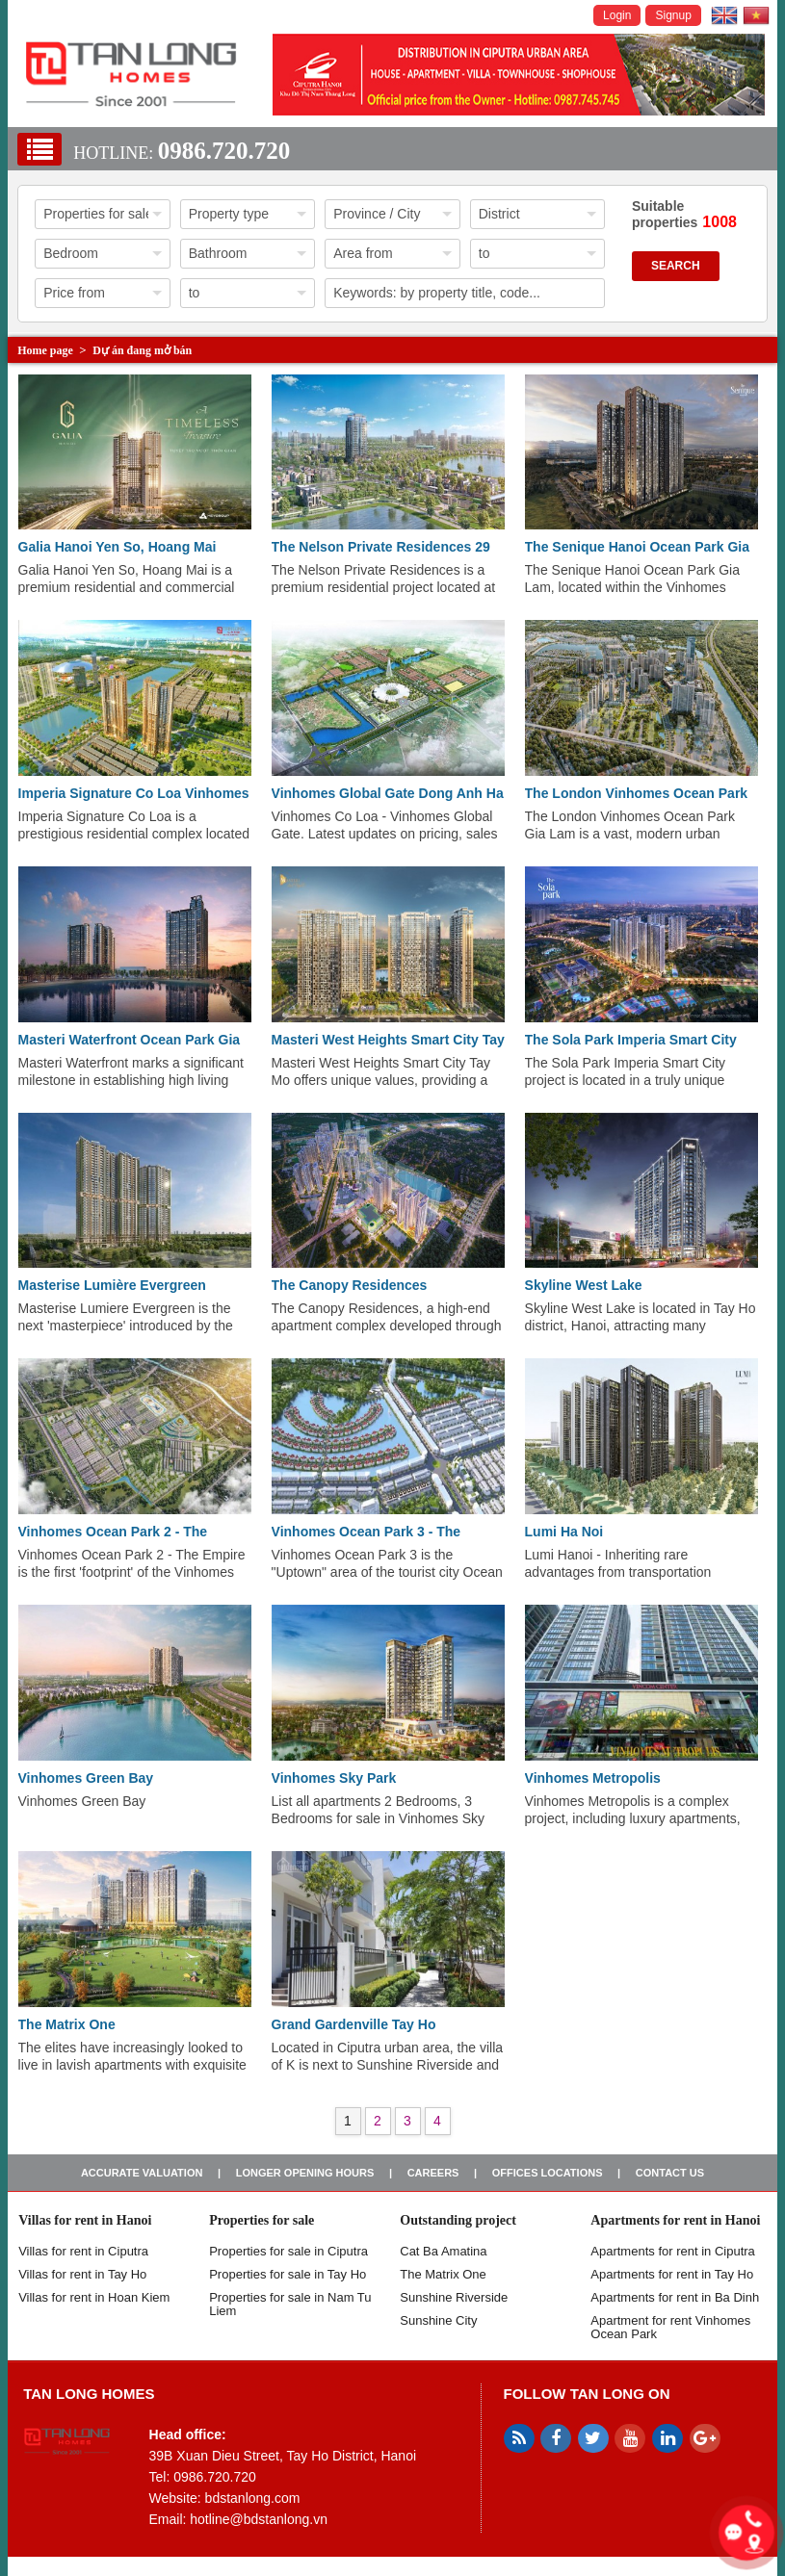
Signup (673, 15)
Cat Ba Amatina (443, 2251)
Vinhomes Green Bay (86, 1778)
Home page (45, 350)
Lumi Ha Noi (564, 1531)
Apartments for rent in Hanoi (675, 2220)
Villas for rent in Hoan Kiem (94, 2297)
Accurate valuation (142, 2172)
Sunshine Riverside (454, 2297)
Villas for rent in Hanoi (84, 2220)
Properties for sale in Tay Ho (287, 2274)
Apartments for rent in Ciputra (672, 2251)
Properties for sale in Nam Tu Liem (290, 2304)
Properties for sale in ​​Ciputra (288, 2251)
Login (617, 15)
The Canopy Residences (350, 1285)
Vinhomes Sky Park (334, 1778)
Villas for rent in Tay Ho (82, 2274)
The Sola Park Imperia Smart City (631, 1039)
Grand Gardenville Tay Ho (354, 2024)
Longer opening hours (305, 2172)
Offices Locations (547, 2172)
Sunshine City (438, 2320)
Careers (433, 2172)
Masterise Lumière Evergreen (112, 1285)
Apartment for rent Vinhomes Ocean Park (670, 2327)
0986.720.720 (224, 151)
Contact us (670, 2172)
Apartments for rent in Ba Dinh (674, 2297)
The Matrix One (67, 2024)
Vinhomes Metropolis (593, 1778)
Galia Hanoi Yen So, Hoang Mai (117, 546)
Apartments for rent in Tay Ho (671, 2274)
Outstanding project (458, 2220)
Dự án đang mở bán (142, 350)
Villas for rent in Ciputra (83, 2251)
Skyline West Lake (583, 1285)
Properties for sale (261, 2220)
